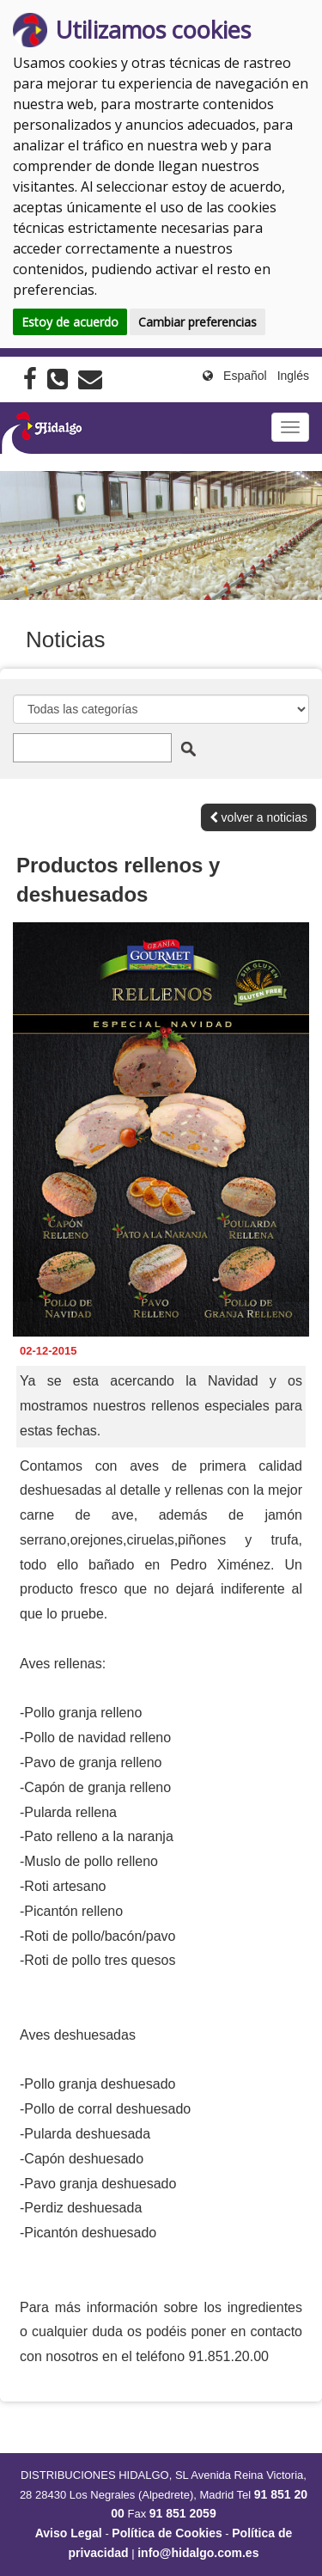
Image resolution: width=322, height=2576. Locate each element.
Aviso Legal (68, 2533)
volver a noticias (258, 817)
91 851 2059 (182, 2513)
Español (245, 375)
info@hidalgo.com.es (197, 2553)
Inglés (293, 375)
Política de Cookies (167, 2533)
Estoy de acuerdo (69, 322)
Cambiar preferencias (197, 322)
